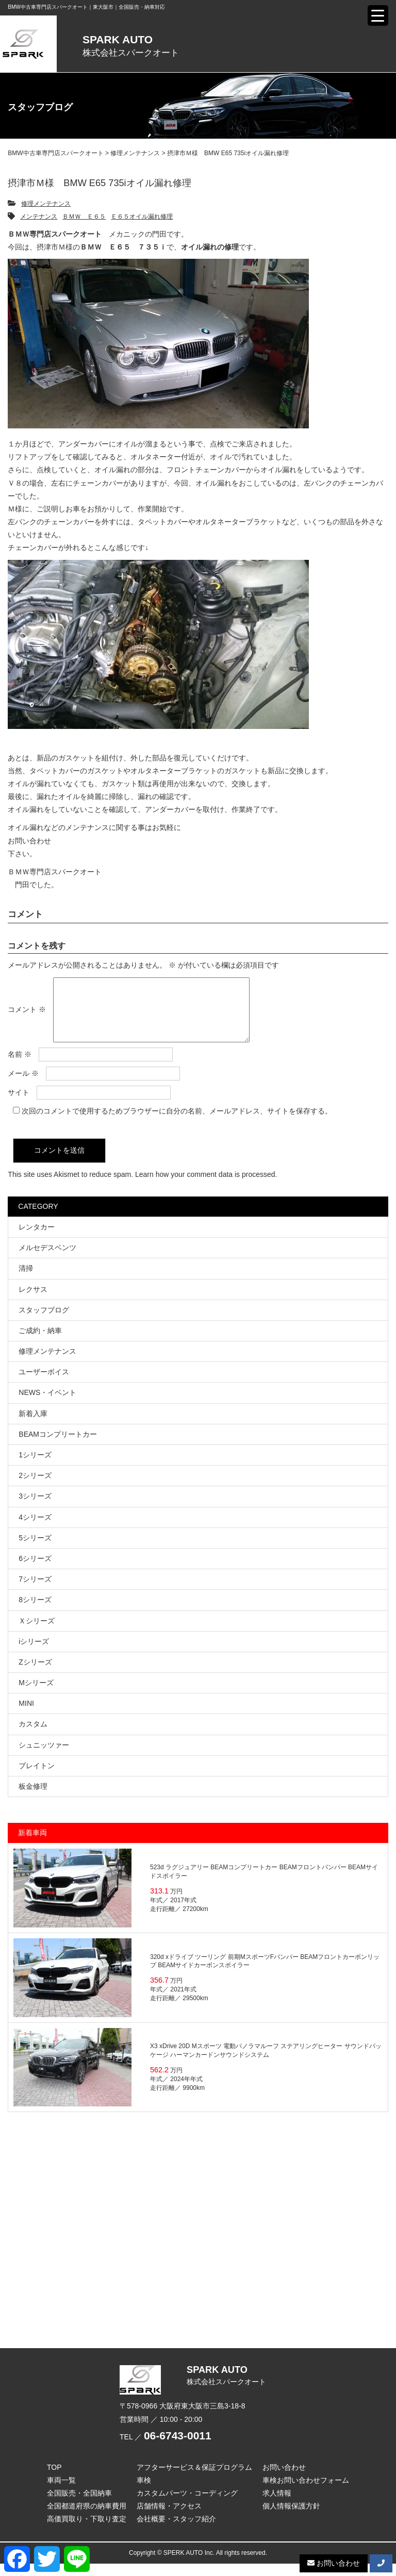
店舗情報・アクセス (169, 2518)
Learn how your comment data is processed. (206, 1187)
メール (23, 1086)
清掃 (26, 1280)
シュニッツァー (44, 1757)
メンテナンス (38, 216)
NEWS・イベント (47, 1405)
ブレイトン (37, 1778)
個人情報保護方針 (291, 2518)
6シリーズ (35, 1571)
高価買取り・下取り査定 (86, 2531)
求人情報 (276, 2505)
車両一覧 (61, 2492)
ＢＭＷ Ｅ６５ (84, 216)
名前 (19, 1066)
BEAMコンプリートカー (58, 1446)
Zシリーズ (35, 1674)
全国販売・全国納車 (79, 2505)
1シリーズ (35, 1467)
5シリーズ (35, 1550)
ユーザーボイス (44, 1384)
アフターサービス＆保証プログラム (194, 2479)
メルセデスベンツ (47, 1260)
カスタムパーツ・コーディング (187, 2505)
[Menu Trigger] (378, 15)
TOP (54, 2479)
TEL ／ (165, 2449)
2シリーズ (35, 1488)
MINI (26, 1715)
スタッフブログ (44, 1322)
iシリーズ (34, 1654)
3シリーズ (35, 1508)
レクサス (33, 1302)
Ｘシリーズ (37, 1633)
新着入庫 (33, 1426)
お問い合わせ (29, 841)
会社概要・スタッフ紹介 (176, 2531)
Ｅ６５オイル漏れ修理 (142, 216)
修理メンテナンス (46, 203)
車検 (144, 2492)
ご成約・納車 (40, 1343)
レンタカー (37, 1239)
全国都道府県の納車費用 (86, 2518)
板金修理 (33, 1798)
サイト (18, 1105)
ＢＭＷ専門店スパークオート (55, 872)
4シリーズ (35, 1529)
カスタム (33, 1736)
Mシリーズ (36, 1695)
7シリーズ (35, 1591)
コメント (27, 1015)
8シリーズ (35, 1612)
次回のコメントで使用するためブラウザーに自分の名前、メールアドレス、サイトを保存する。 (177, 1123)
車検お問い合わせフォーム (305, 2492)
